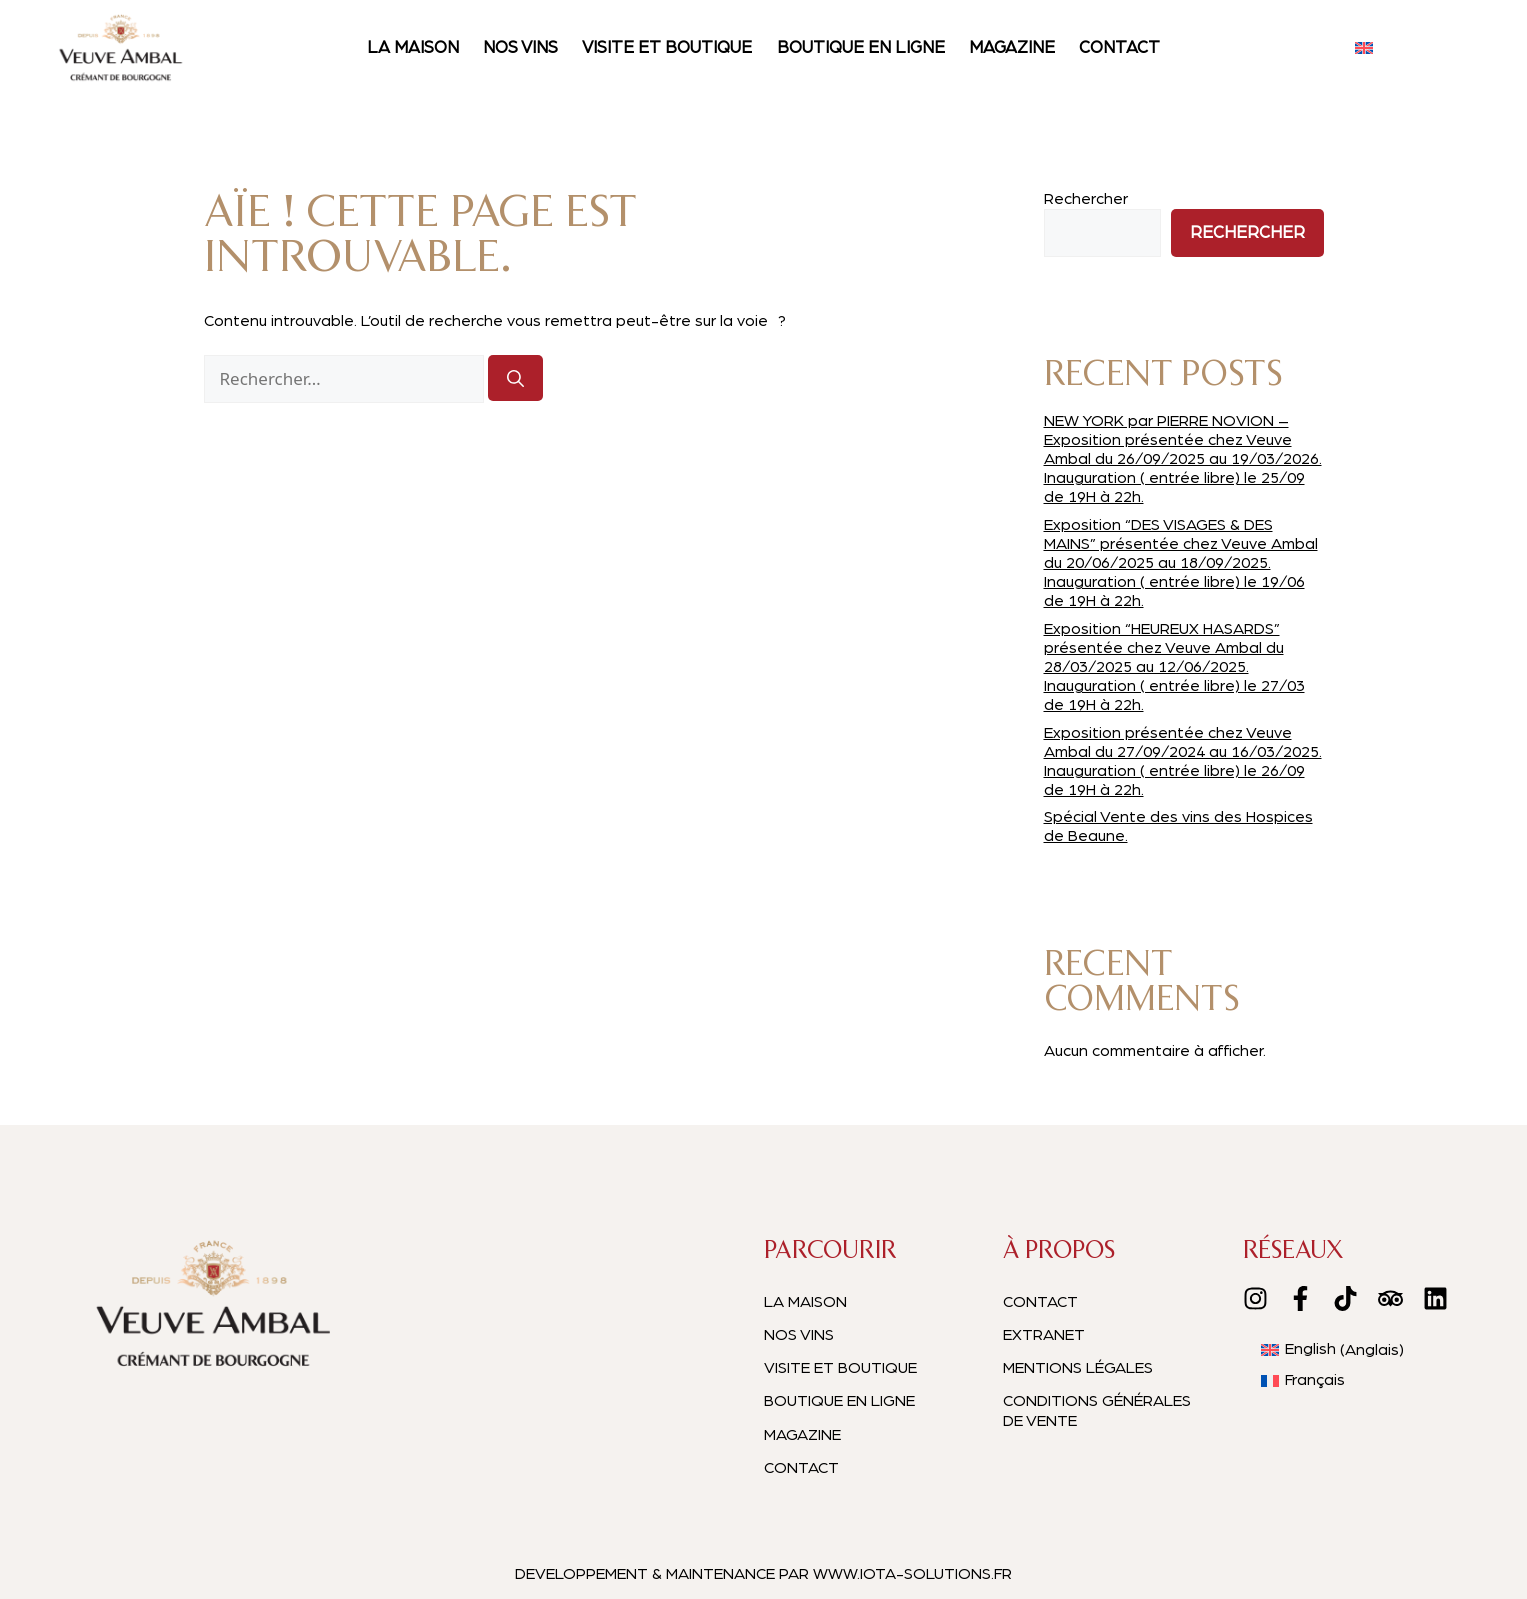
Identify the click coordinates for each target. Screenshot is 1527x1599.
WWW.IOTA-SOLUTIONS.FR (912, 1574)
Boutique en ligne (861, 47)
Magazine (1012, 47)
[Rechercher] (515, 378)
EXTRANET (1044, 1335)
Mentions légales (1078, 1368)
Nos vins (520, 47)
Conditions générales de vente (1097, 1410)
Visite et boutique (667, 47)
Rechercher (1086, 199)
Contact (1119, 47)
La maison (413, 47)
